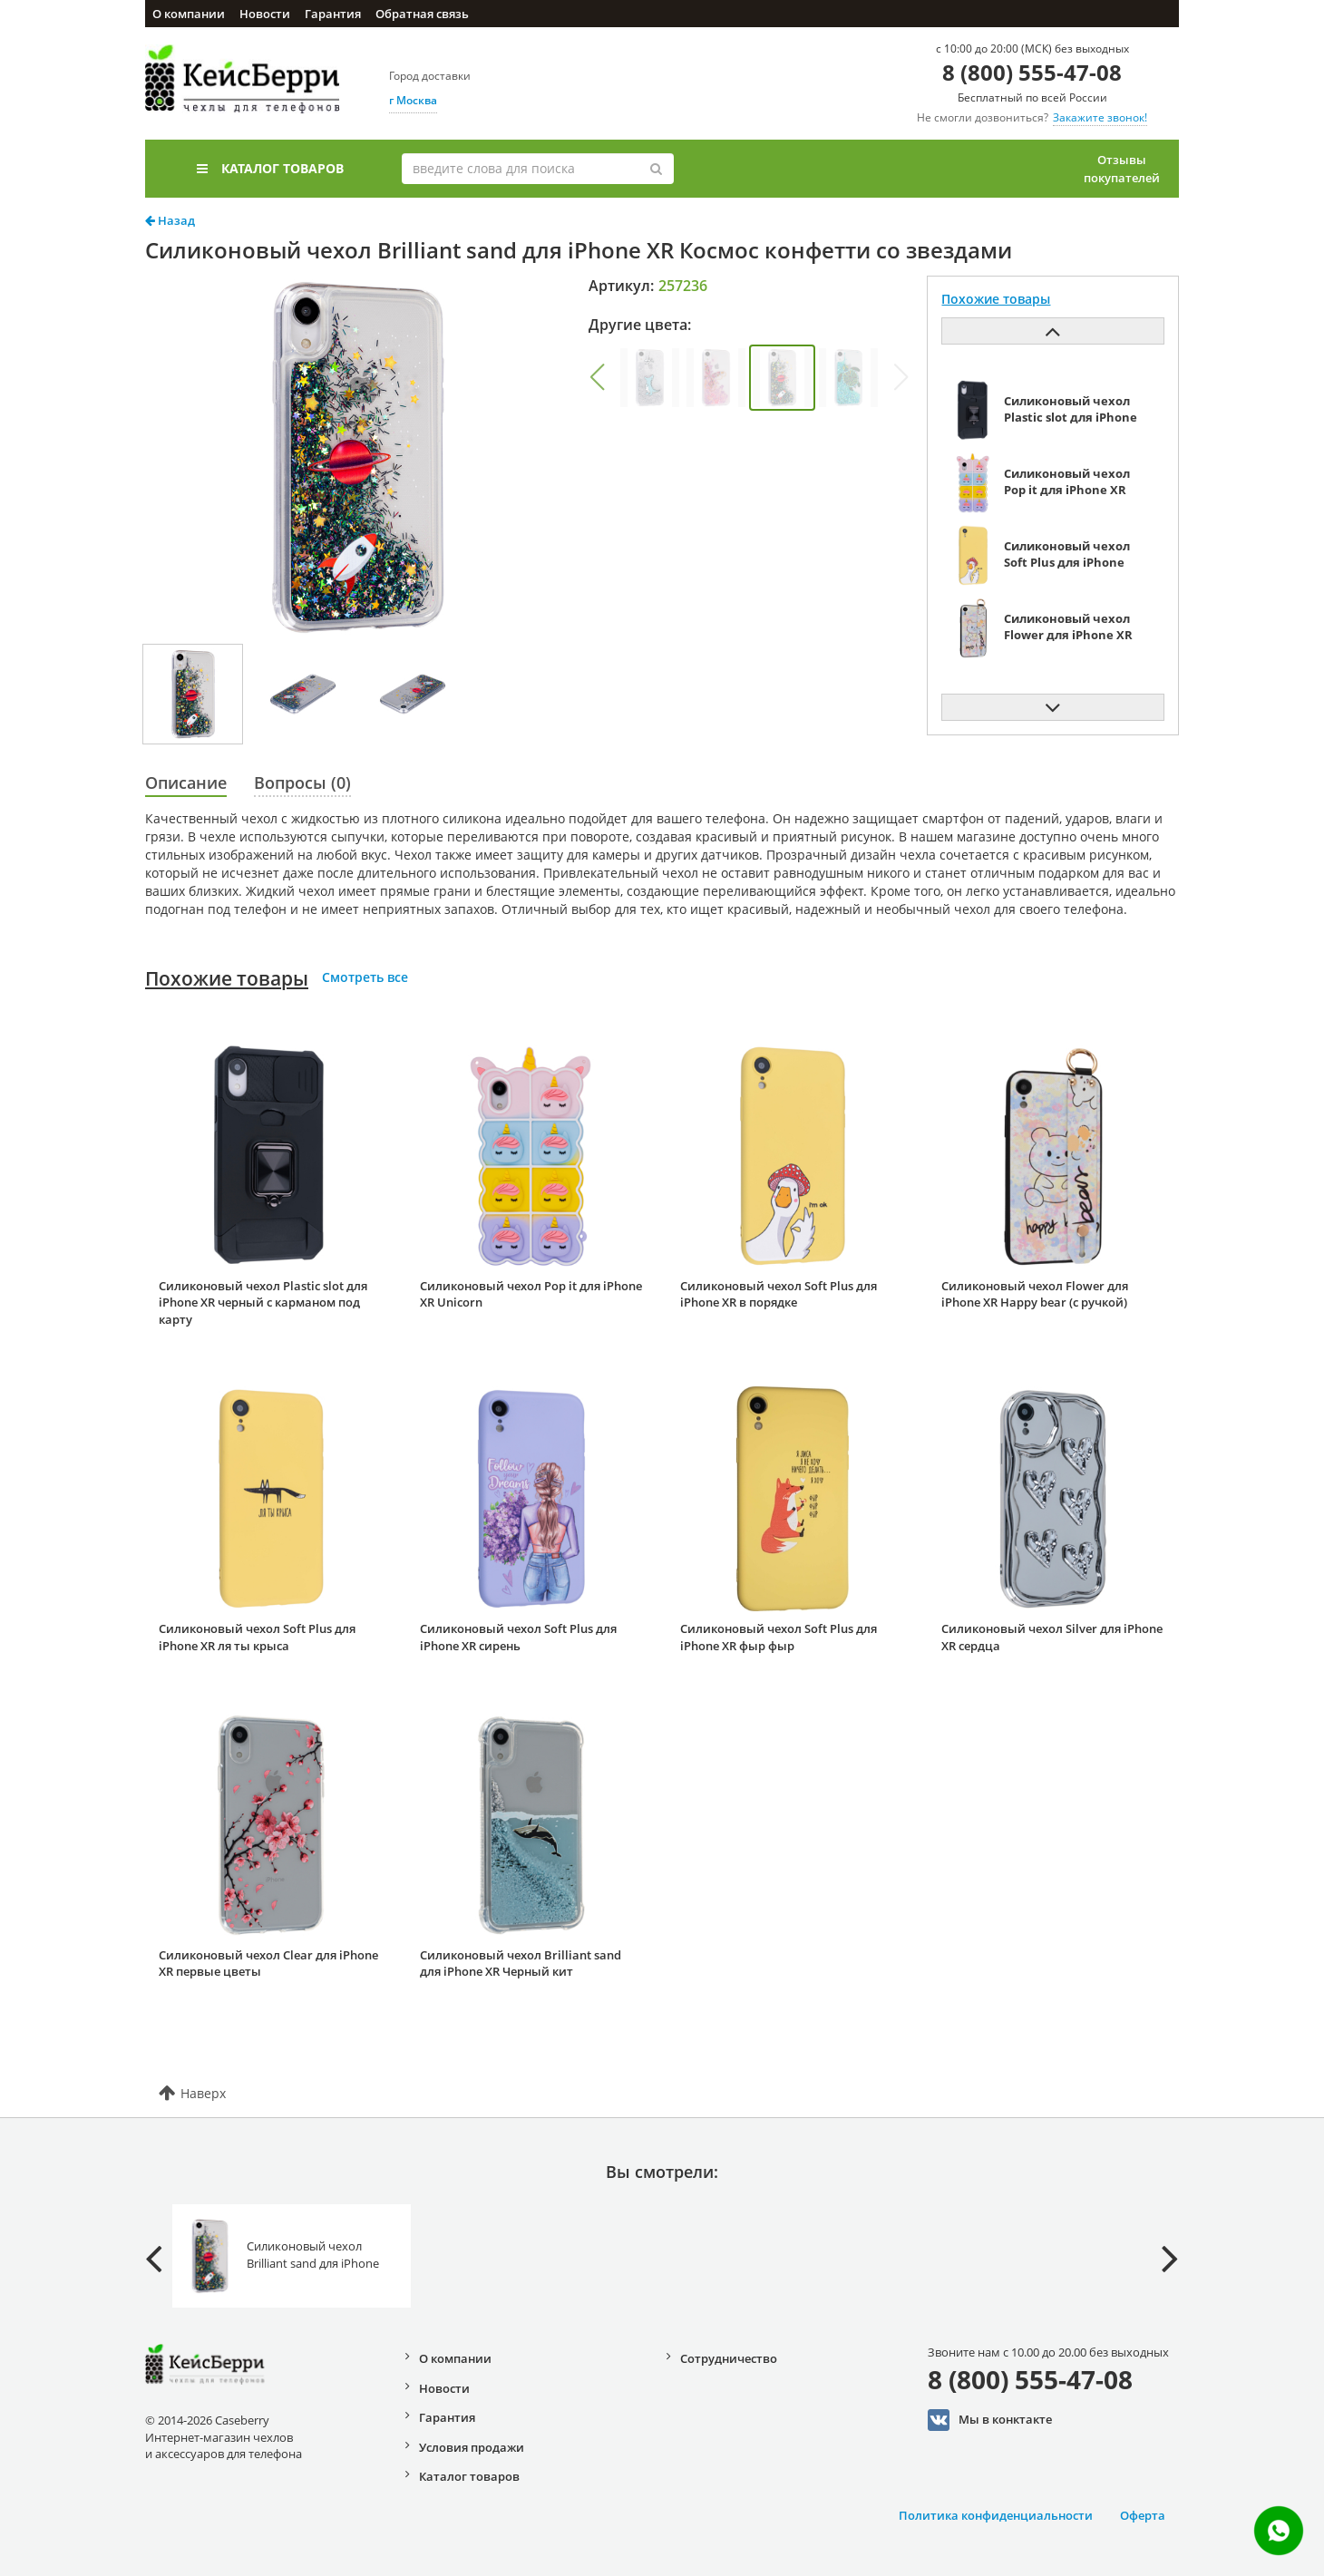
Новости (264, 13)
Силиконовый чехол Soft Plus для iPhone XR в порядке (778, 1294)
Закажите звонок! (1100, 117)
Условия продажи (471, 2447)
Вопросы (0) (302, 782)
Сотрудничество (728, 2358)
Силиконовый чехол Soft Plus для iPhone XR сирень (518, 1637)
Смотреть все (365, 977)
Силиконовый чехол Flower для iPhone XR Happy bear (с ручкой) (1034, 1294)
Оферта (1142, 2515)
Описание (186, 782)
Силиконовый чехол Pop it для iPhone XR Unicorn (531, 1294)
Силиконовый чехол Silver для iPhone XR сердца (1052, 1637)
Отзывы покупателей (1122, 168)
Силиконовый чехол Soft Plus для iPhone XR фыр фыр (778, 1637)
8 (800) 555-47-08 (1032, 72)
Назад (170, 220)
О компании (188, 13)
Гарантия (333, 13)
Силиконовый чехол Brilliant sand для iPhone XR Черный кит (520, 1963)
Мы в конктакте (990, 2420)
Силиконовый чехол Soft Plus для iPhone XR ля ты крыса (257, 1637)
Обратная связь (422, 13)
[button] (597, 377)
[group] (650, 378)
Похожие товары (226, 978)
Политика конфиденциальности (996, 2515)
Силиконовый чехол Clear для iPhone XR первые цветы (268, 1963)
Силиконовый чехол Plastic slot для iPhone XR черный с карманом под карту (263, 1302)
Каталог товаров (270, 168)
